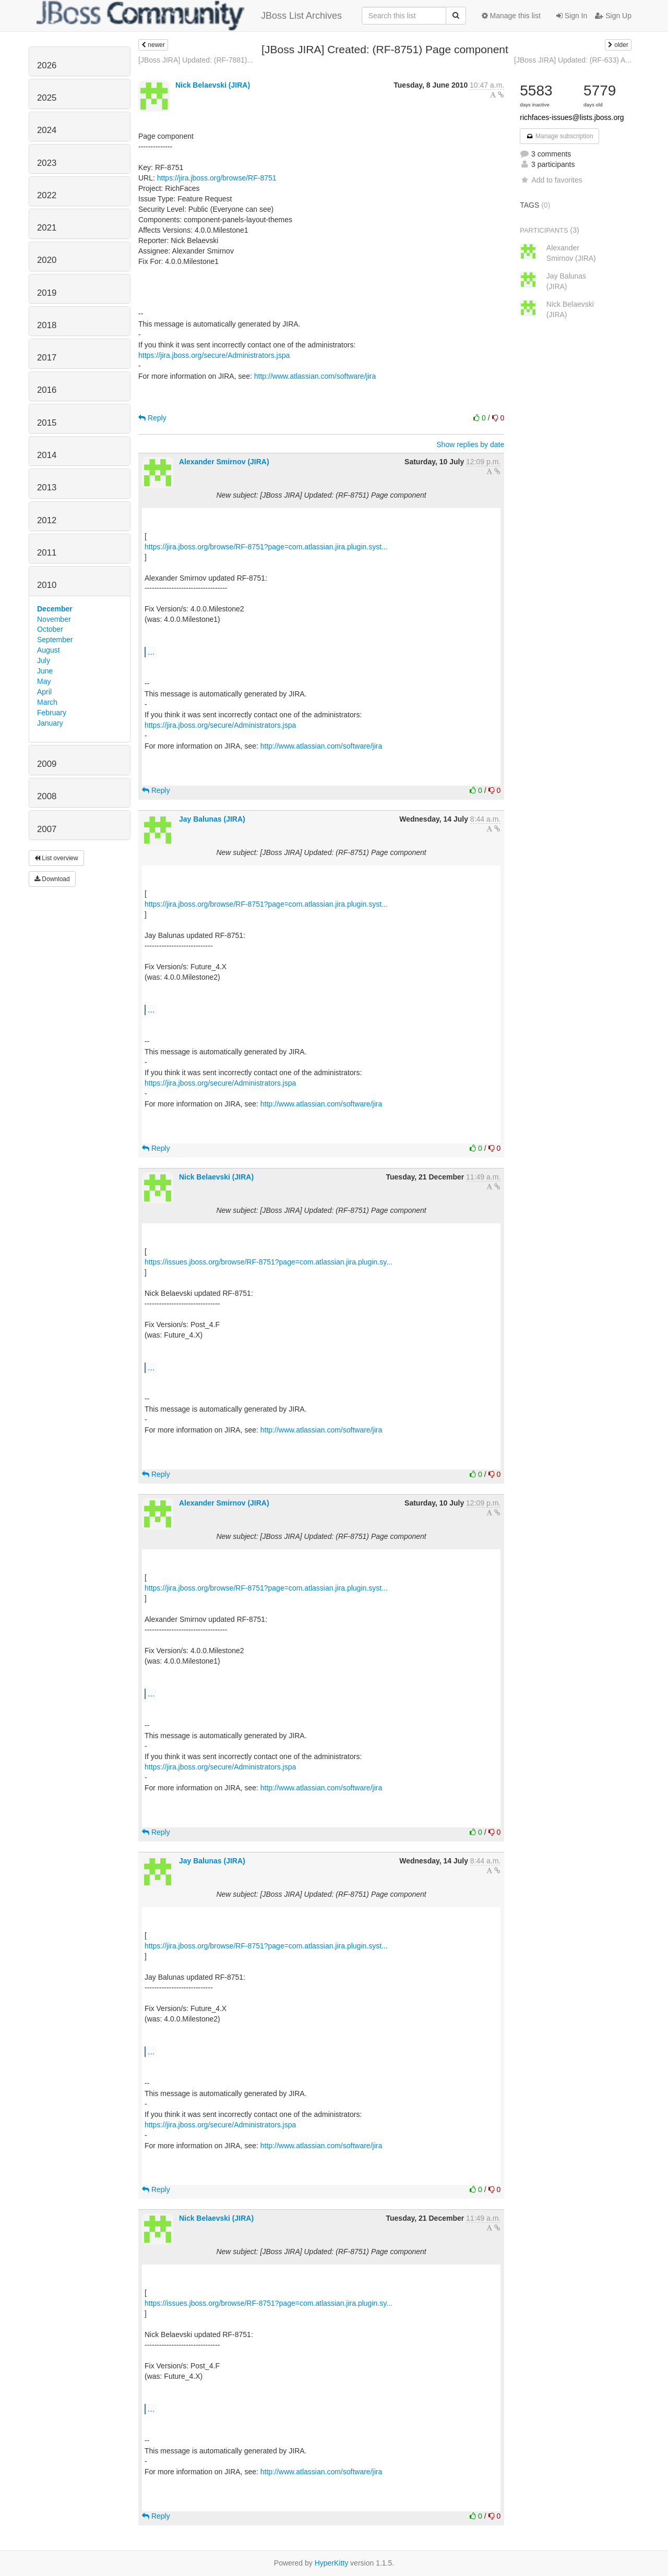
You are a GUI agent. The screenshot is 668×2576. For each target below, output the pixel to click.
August (48, 650)
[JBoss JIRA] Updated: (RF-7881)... (195, 60)
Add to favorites (551, 180)
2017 (46, 358)
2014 (46, 455)
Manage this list (511, 15)
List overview (56, 858)
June (45, 671)
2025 (46, 98)
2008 (46, 796)
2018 (46, 325)
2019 (46, 293)
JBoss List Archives (189, 16)
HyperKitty (332, 2563)
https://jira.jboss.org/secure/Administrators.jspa (214, 355)
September (55, 639)
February (51, 712)
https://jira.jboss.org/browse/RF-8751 (217, 178)
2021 (46, 228)
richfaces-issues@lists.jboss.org (572, 117)
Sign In (571, 15)
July (43, 660)
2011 (46, 553)
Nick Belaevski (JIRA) (212, 85)
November (54, 619)
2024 (46, 130)
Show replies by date (470, 444)
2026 (46, 65)
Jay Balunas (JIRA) (212, 819)
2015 (46, 423)
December (55, 609)
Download (52, 879)
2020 (46, 260)
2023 (46, 163)
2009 (46, 764)
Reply (152, 418)
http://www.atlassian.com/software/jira (315, 376)
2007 (46, 829)
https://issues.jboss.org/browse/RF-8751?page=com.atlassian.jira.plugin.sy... (268, 1262)
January (50, 723)
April (44, 692)
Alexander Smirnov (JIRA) (224, 462)
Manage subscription (559, 136)
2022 (46, 195)
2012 (46, 520)
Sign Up (613, 15)
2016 (46, 390)
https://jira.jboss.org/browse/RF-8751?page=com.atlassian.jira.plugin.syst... (266, 547)
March (47, 702)
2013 (46, 487)
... (151, 651)
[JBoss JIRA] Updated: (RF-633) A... (572, 60)
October (50, 629)
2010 (46, 585)
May (44, 681)
